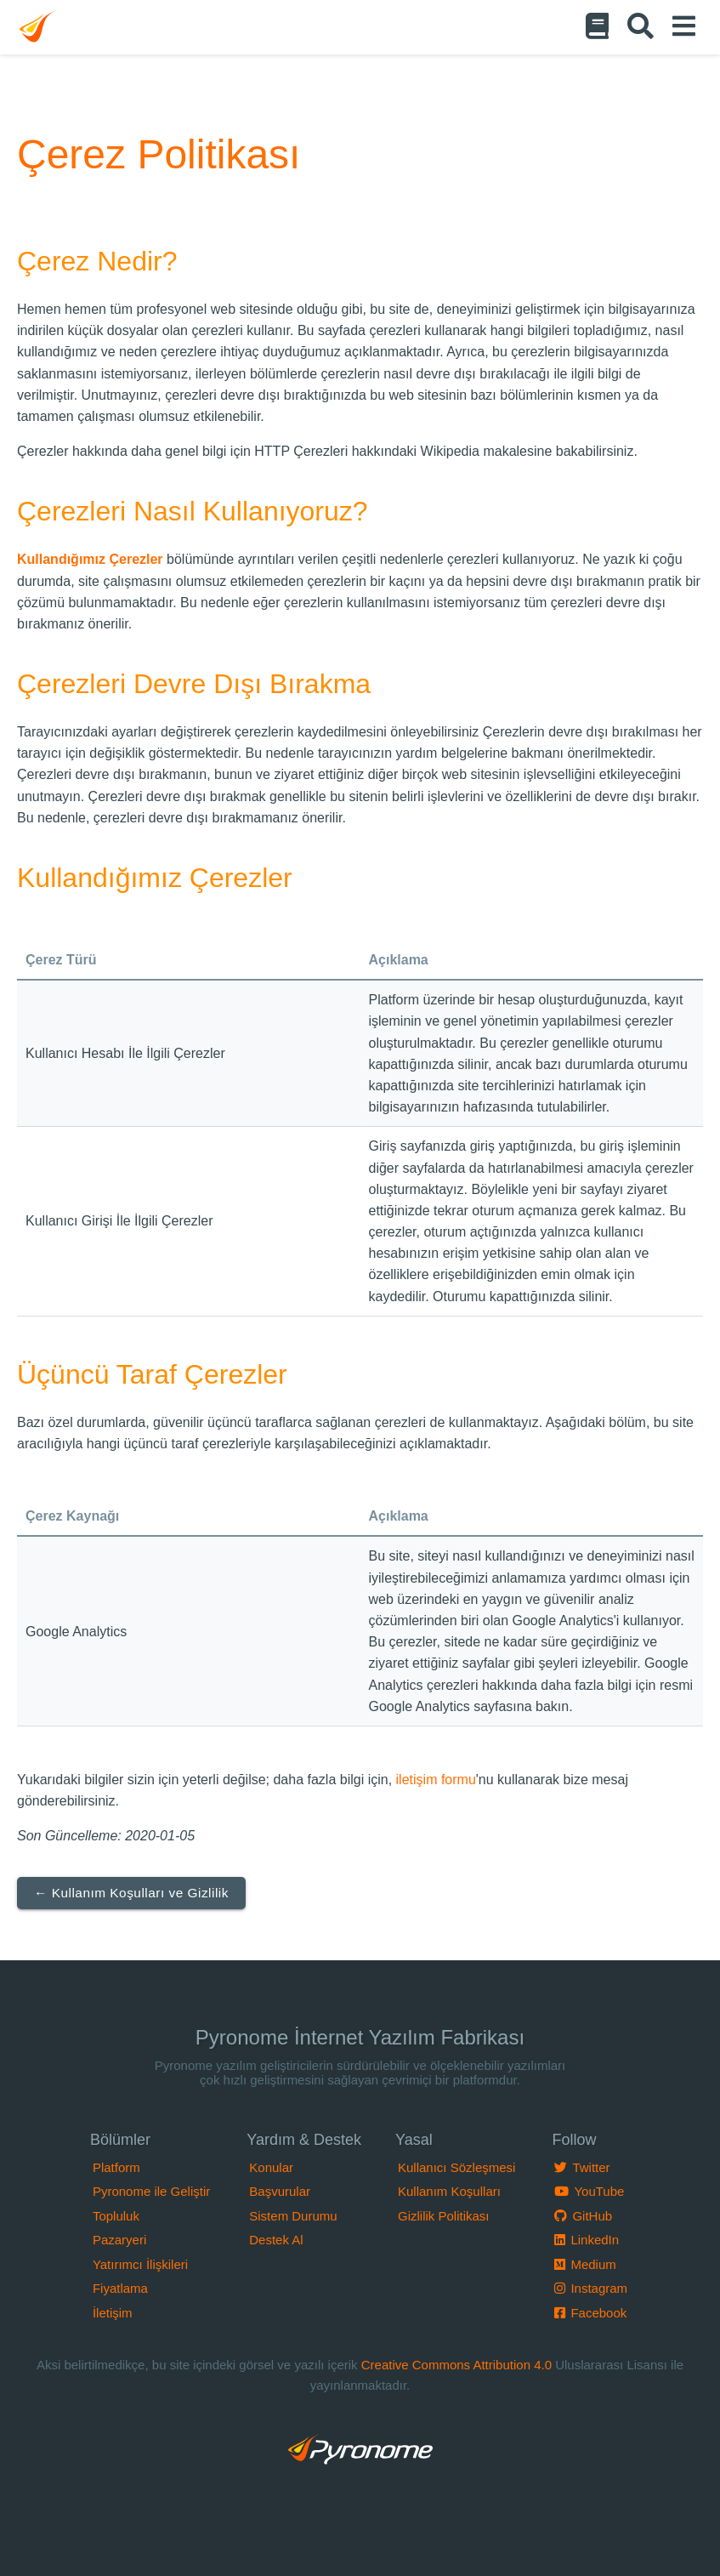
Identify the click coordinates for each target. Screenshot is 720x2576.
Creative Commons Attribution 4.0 (456, 2364)
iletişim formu (436, 1779)
